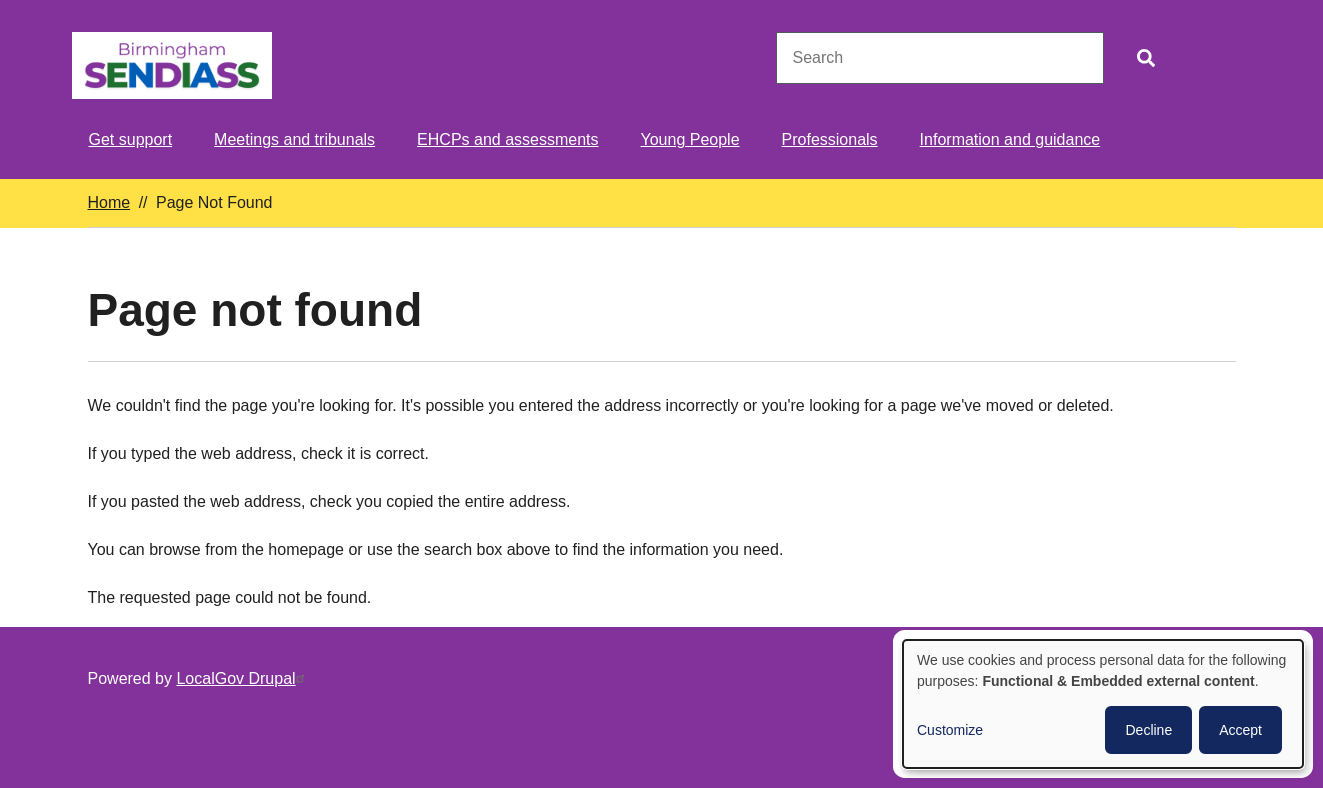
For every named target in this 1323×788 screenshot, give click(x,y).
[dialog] (1103, 704)
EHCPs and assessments (507, 139)
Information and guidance (1010, 139)
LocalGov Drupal (242, 678)
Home (109, 202)
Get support (131, 139)
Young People (690, 139)
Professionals (830, 139)
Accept (1240, 730)
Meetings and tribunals (294, 139)
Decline (1148, 730)
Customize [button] (950, 730)
